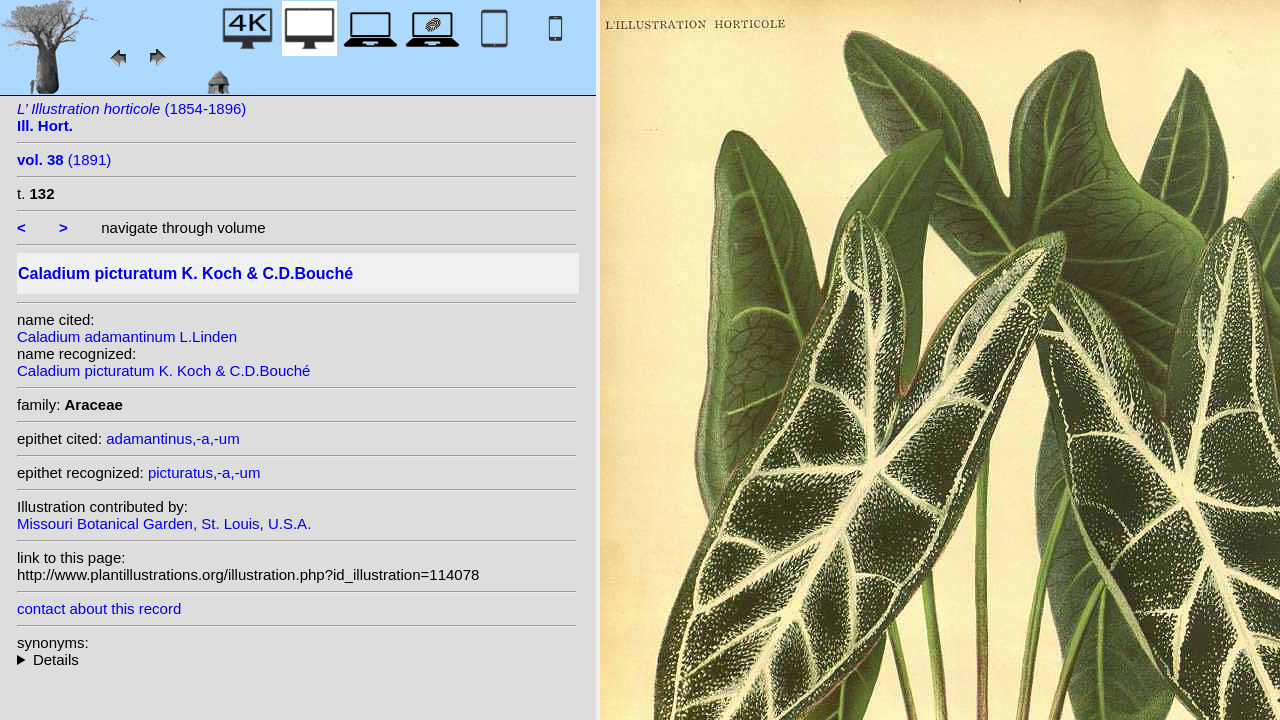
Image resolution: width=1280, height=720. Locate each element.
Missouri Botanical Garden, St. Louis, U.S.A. (164, 523)
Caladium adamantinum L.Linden (127, 336)
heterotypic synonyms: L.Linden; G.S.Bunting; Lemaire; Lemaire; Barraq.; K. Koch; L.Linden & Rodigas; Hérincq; (297, 659)
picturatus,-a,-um (204, 472)
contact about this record (99, 608)
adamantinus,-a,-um (172, 438)
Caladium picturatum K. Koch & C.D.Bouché (163, 370)
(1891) (64, 159)
